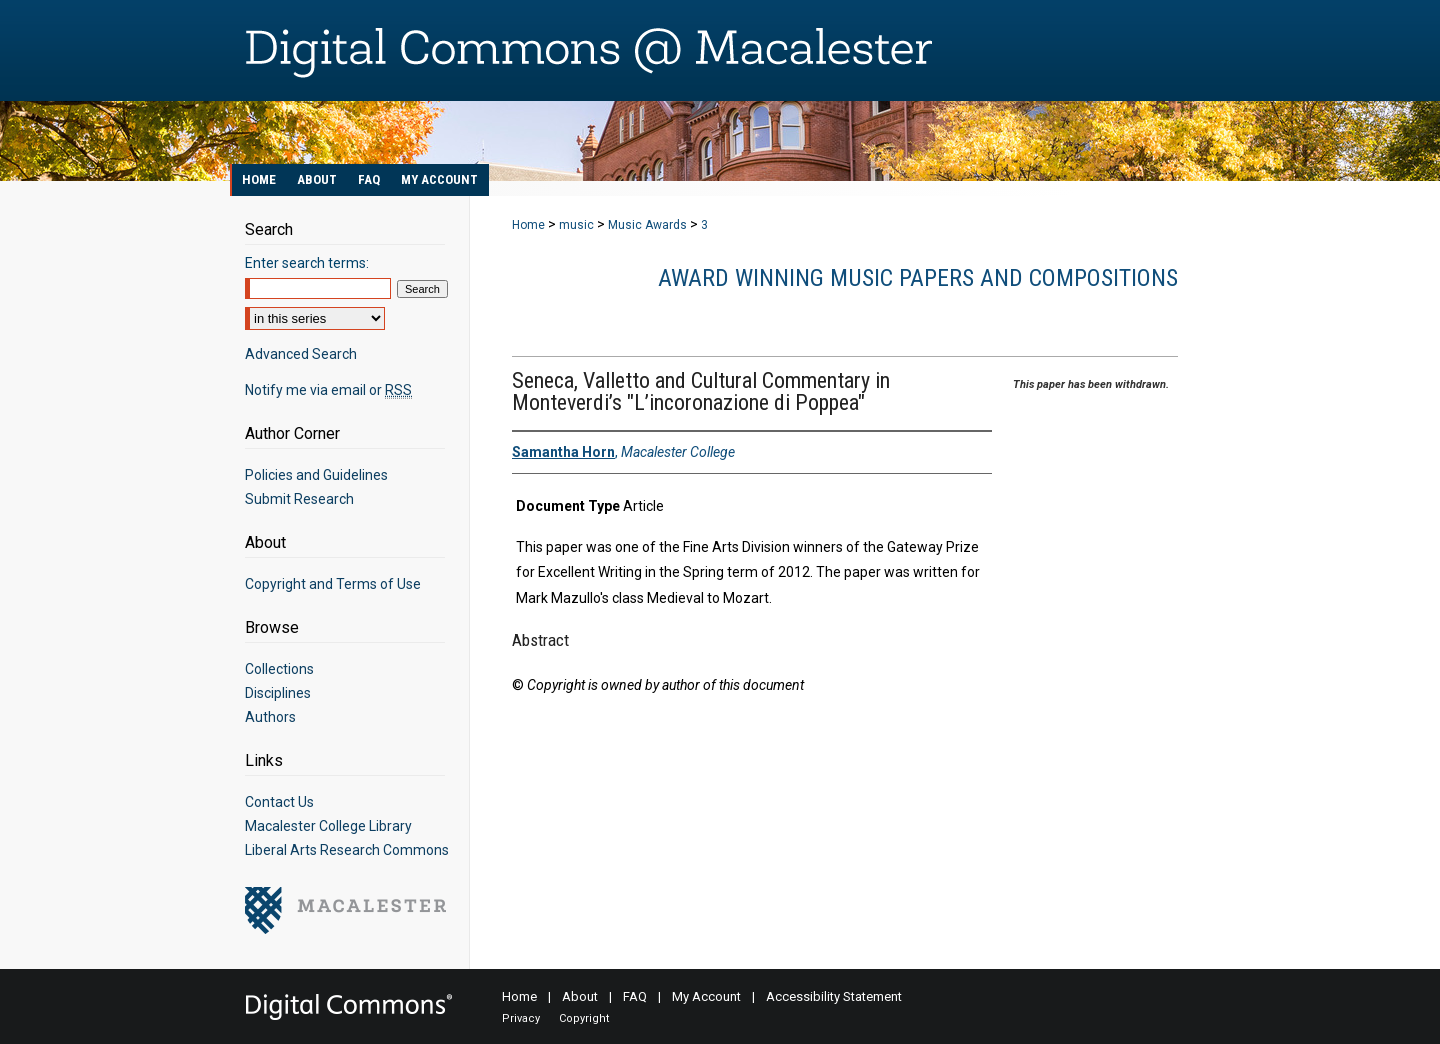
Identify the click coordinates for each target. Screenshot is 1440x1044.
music (576, 225)
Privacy (521, 1018)
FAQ (635, 996)
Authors (270, 717)
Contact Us (279, 802)
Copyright (584, 1018)
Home (528, 225)
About (580, 996)
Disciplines (278, 693)
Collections (279, 669)
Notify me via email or (328, 390)
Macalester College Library (328, 826)
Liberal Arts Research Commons (347, 850)
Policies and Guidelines (316, 475)
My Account (706, 996)
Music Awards (647, 225)
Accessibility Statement (834, 996)
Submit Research (299, 499)
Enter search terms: (307, 263)
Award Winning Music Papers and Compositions (918, 278)
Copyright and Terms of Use (333, 584)
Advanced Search (301, 354)
